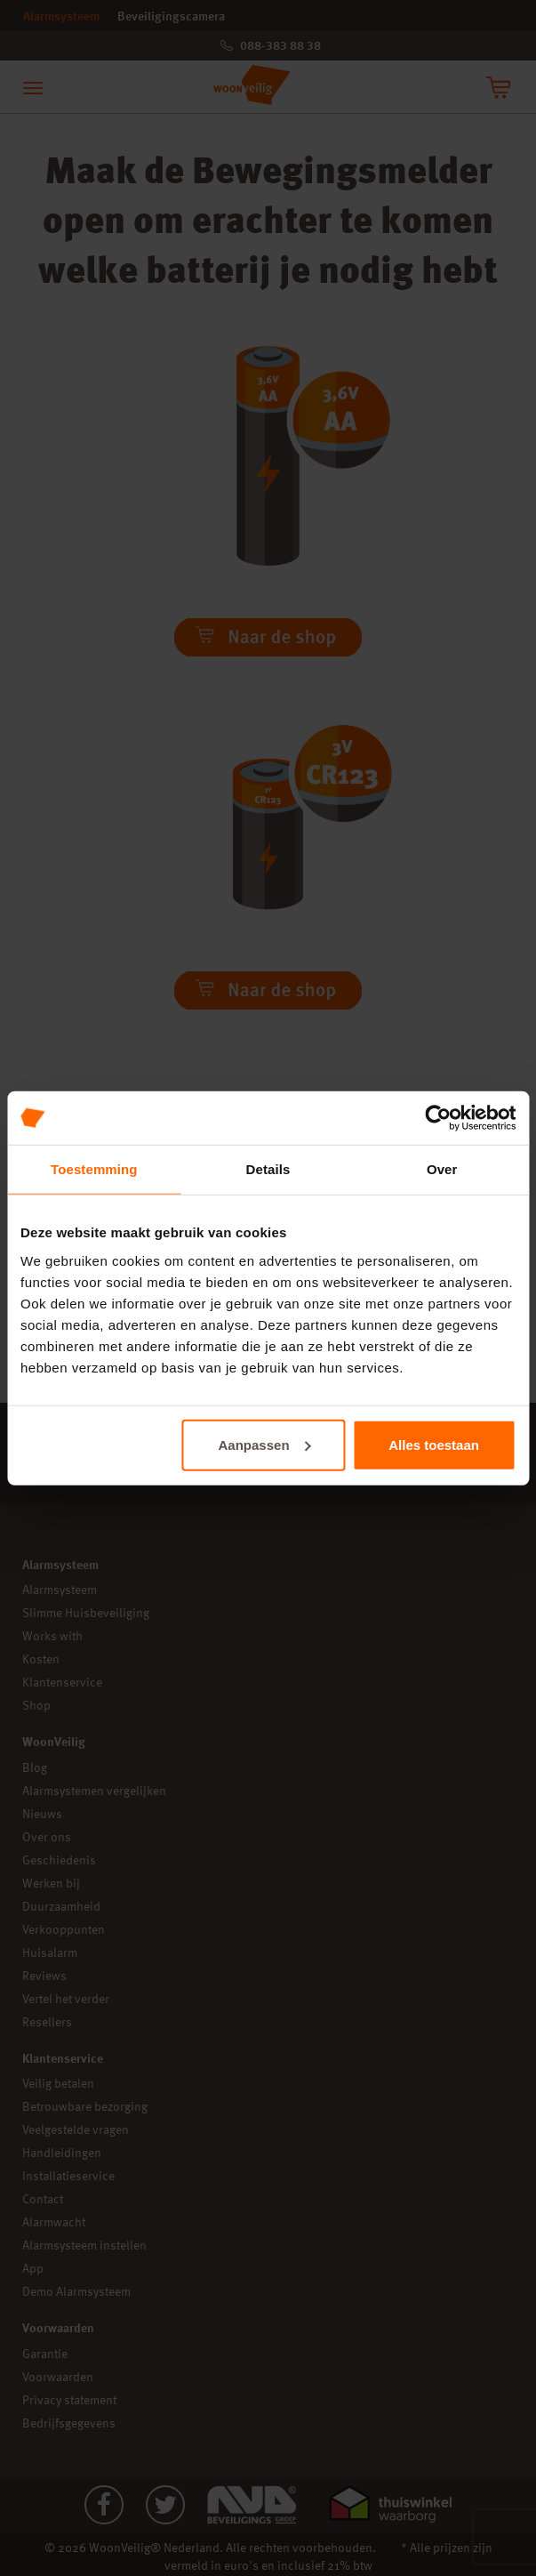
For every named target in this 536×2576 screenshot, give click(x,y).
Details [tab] (268, 1169)
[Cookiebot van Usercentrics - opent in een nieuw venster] (438, 1118)
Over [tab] (442, 1169)
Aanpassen (265, 1444)
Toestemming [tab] (94, 1169)
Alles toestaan (433, 1444)
